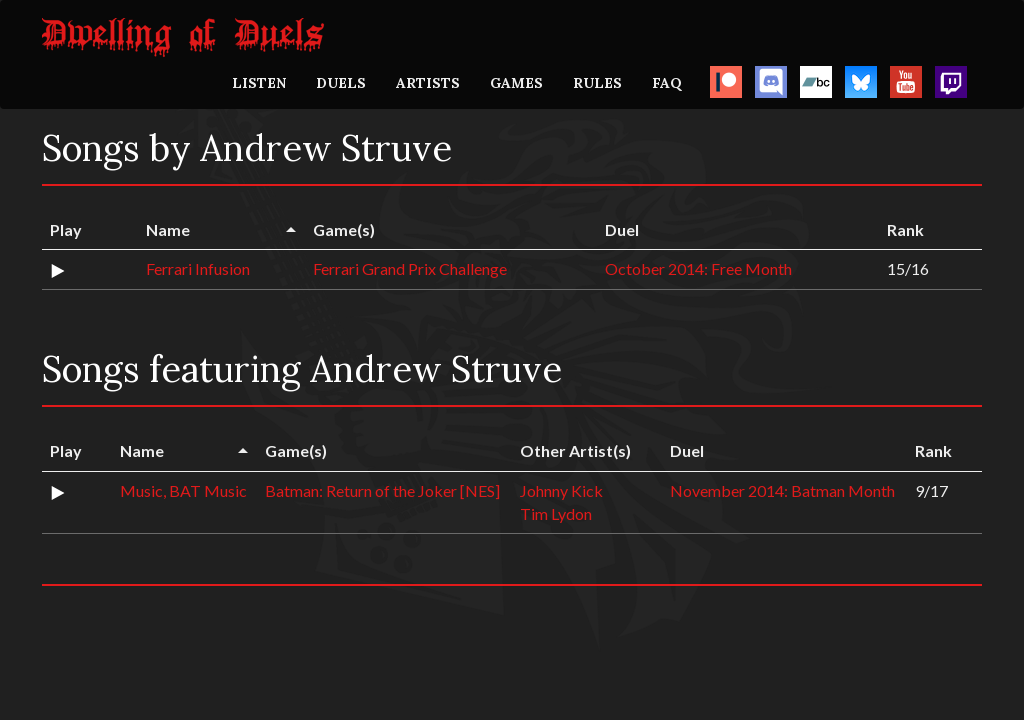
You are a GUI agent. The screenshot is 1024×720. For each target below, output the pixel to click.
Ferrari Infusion (198, 268)
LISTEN (259, 83)
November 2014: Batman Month (782, 490)
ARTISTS (428, 83)
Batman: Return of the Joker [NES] (382, 490)
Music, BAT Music (183, 490)
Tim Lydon (556, 513)
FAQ (667, 83)
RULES (597, 83)
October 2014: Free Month (698, 268)
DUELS (341, 83)
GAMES (516, 83)
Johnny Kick (561, 490)
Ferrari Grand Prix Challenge (410, 268)
